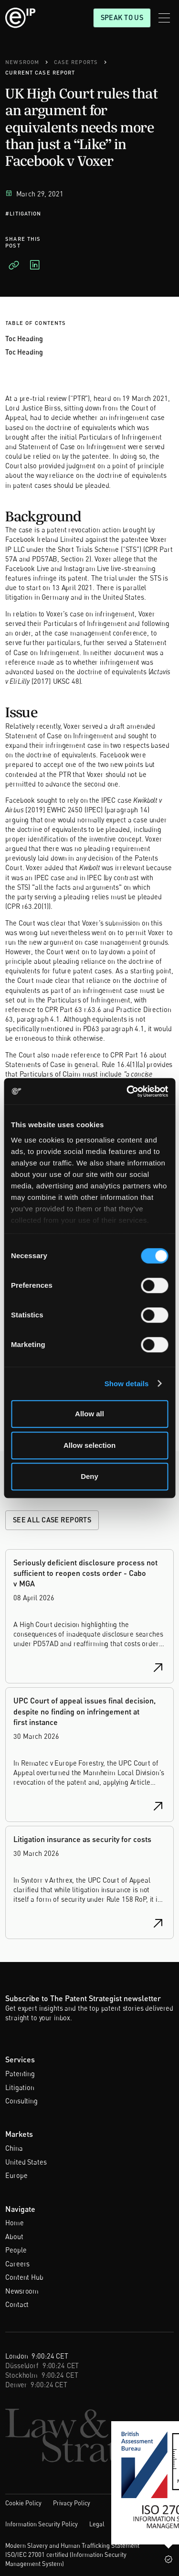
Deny (89, 1476)
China (13, 2148)
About (14, 2236)
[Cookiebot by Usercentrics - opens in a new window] (127, 1091)
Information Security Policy (41, 2524)
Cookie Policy (23, 2503)
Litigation (19, 2087)
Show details (127, 1384)
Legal (97, 2524)
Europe (16, 2175)
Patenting (20, 2073)
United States (25, 2162)
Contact (17, 2304)
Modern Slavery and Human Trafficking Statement (72, 2545)
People (15, 2250)
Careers (17, 2264)
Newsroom (22, 2291)
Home (14, 2223)
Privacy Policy (71, 2503)
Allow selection (89, 1445)
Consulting (21, 2101)
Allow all (89, 1414)
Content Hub (24, 2277)
